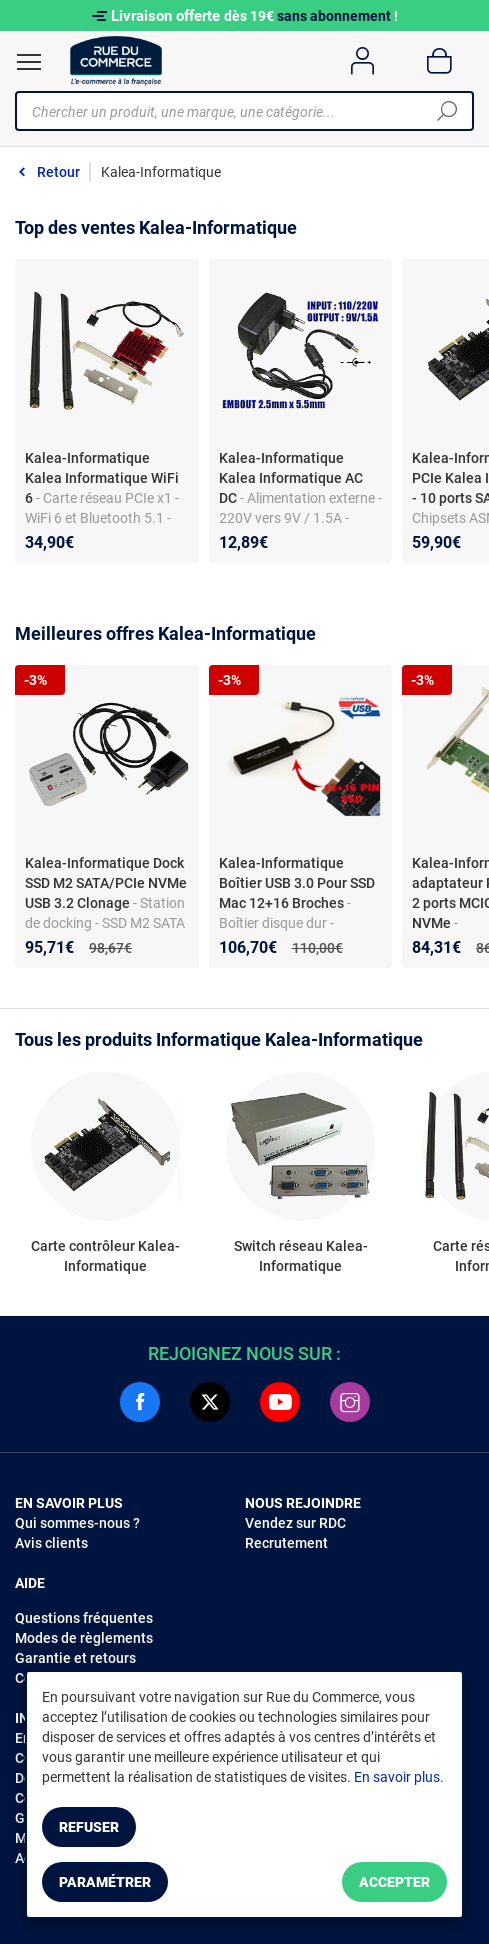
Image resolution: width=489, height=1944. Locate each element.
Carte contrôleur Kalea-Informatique (105, 1256)
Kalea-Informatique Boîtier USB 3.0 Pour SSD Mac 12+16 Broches (297, 883)
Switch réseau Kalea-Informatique (301, 1256)
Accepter (394, 1882)
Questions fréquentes (84, 1618)
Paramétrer (105, 1882)
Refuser (89, 1827)
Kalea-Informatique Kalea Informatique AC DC (291, 478)
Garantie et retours (75, 1658)
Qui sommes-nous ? (77, 1523)
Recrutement (286, 1543)
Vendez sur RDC (295, 1523)
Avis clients (51, 1543)
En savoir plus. (399, 1777)
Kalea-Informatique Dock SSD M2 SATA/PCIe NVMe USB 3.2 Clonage (106, 883)
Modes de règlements (84, 1638)
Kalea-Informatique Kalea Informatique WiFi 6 (102, 478)
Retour (58, 172)
